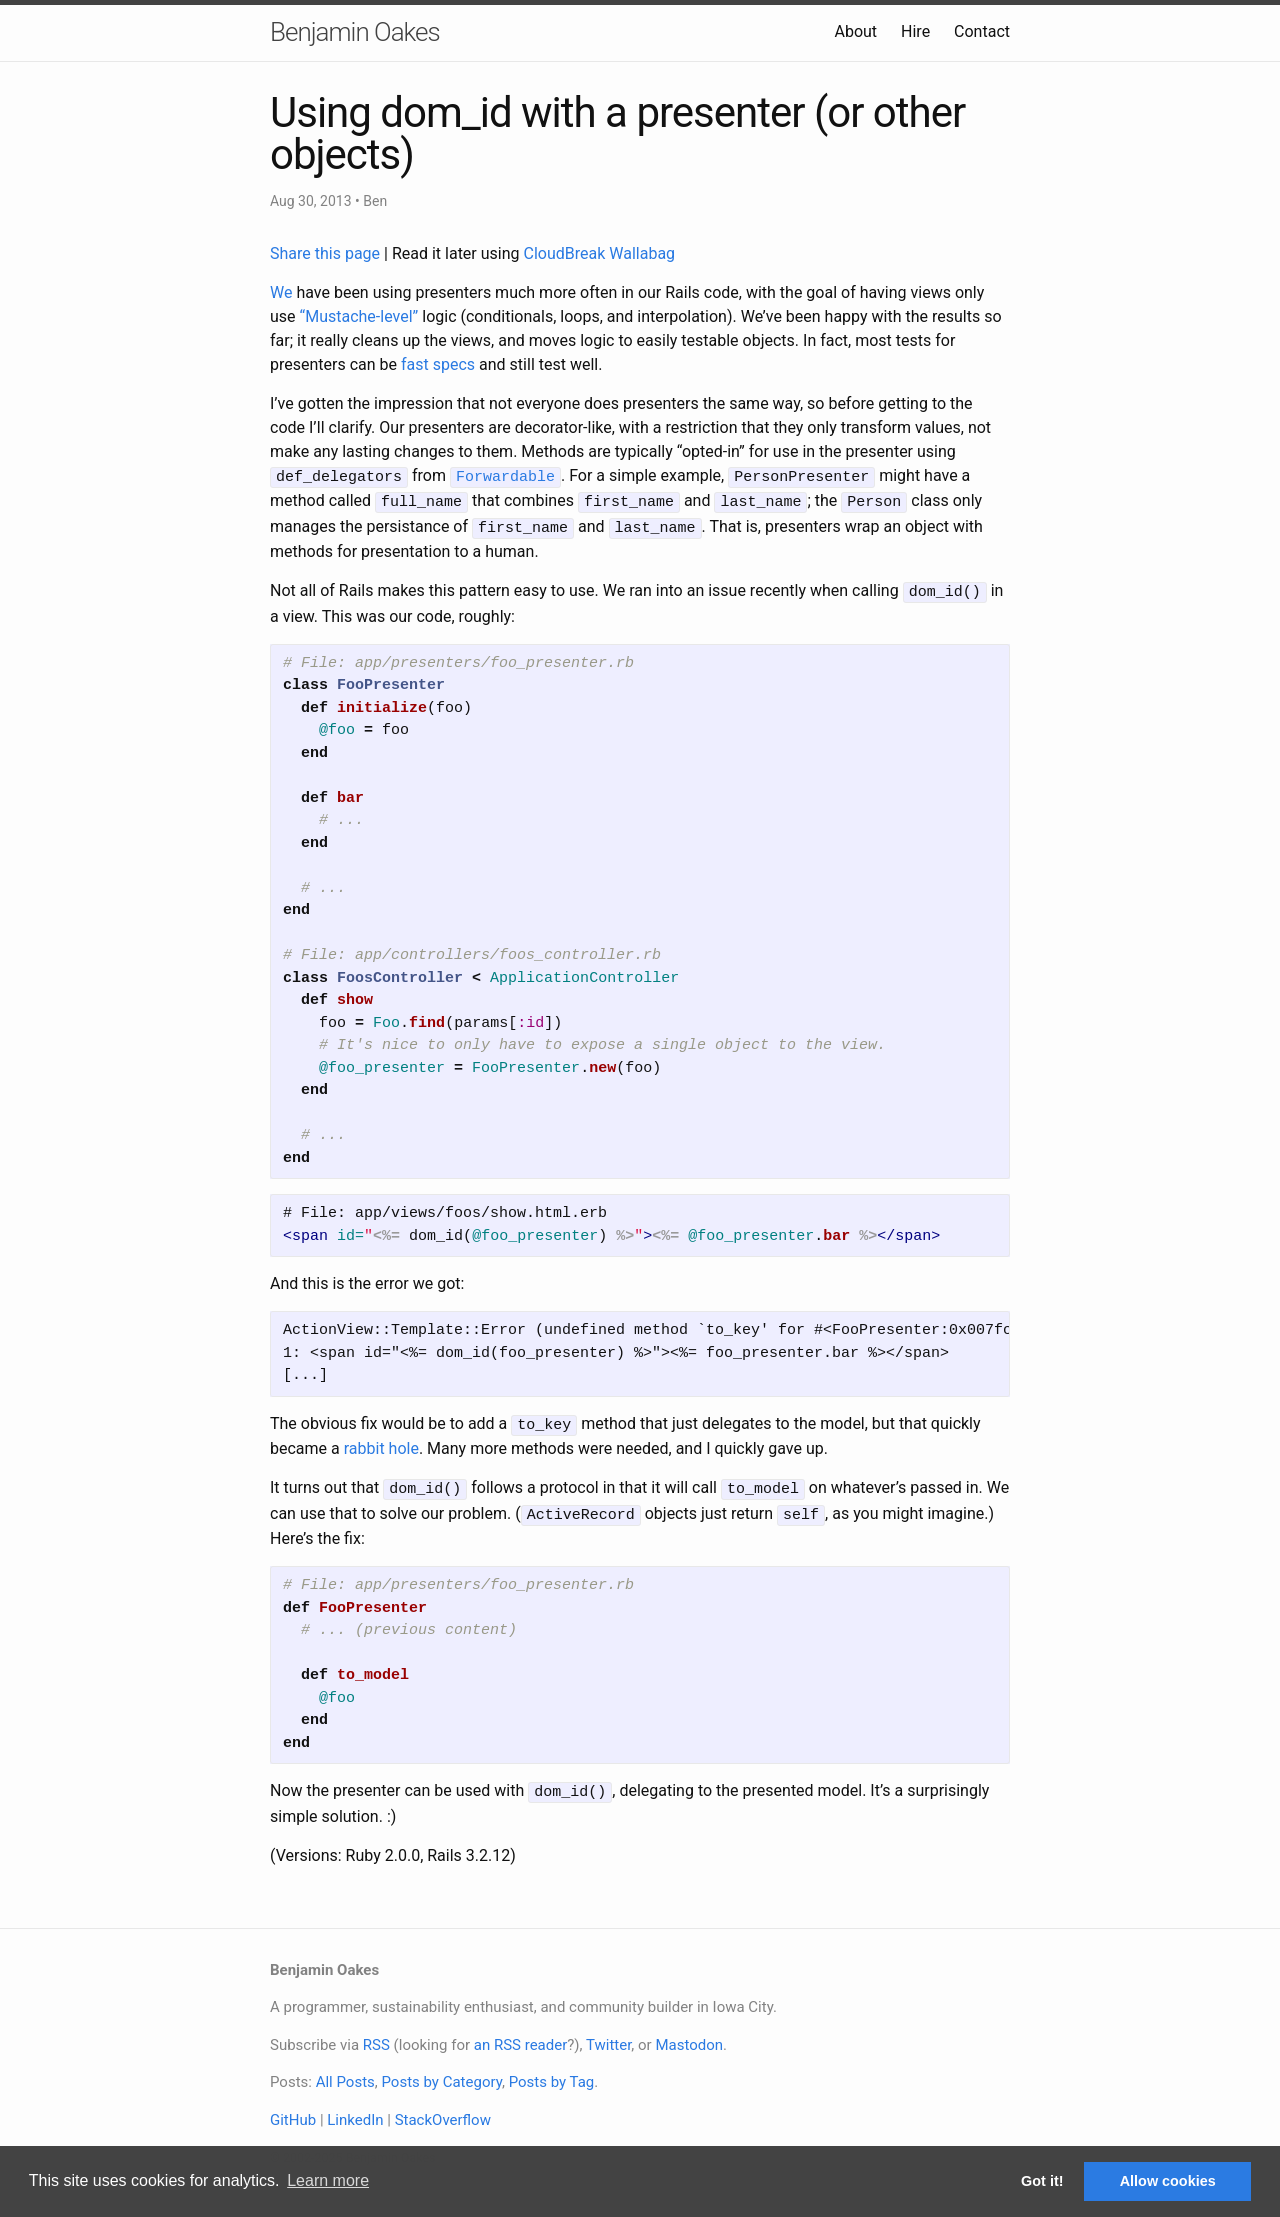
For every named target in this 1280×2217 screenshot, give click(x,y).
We (281, 292)
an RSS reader (521, 2033)
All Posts (345, 2071)
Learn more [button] (328, 2180)
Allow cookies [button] (1168, 2181)
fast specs (438, 364)
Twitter (608, 2033)
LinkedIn (355, 2108)
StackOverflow (443, 2108)
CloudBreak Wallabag (600, 253)
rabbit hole (381, 1441)
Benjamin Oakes (355, 32)
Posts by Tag (552, 2071)
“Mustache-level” (359, 316)
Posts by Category (441, 2071)
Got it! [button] (1042, 2181)
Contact (982, 31)
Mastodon (689, 2033)
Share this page (327, 253)
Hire (915, 31)
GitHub (293, 2108)
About (855, 31)
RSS (376, 2033)
